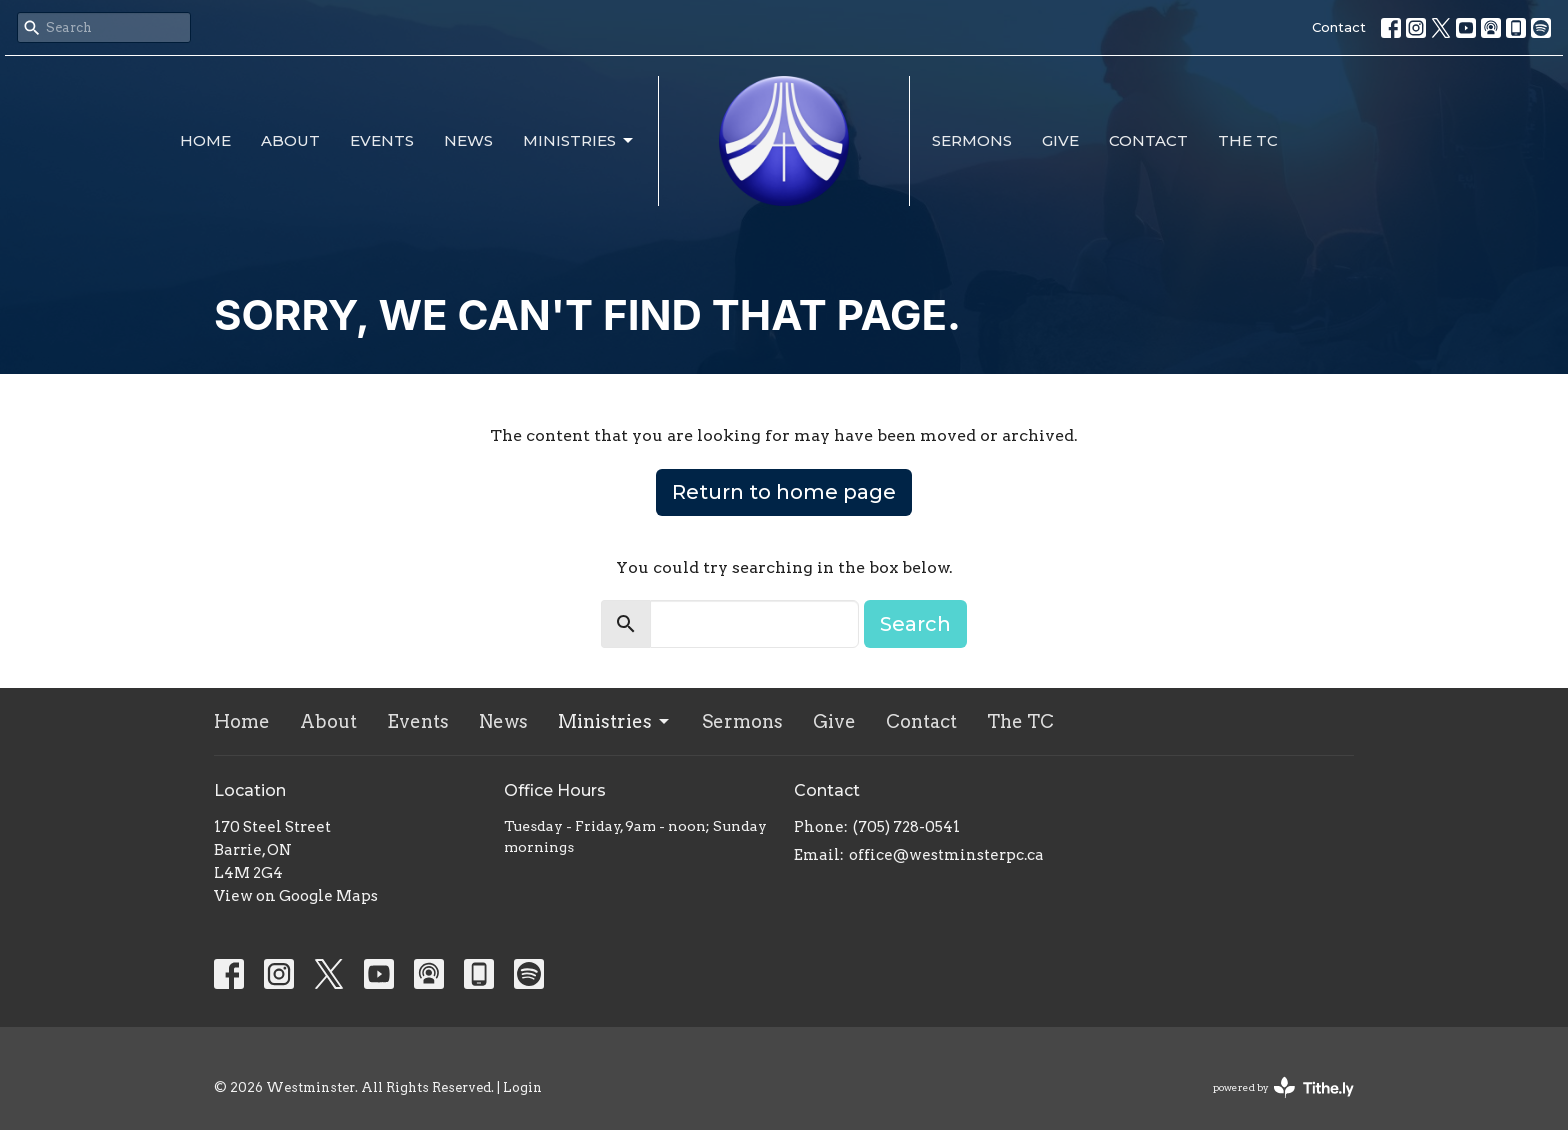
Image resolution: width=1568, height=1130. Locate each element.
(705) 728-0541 (906, 827)
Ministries (579, 141)
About (290, 140)
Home (205, 140)
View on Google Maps (296, 896)
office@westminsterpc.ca (946, 855)
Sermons (972, 140)
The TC (1248, 140)
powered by (1283, 1087)
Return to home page (784, 492)
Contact (1339, 27)
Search (915, 624)
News (468, 140)
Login (522, 1087)
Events (382, 140)
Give (1060, 140)
